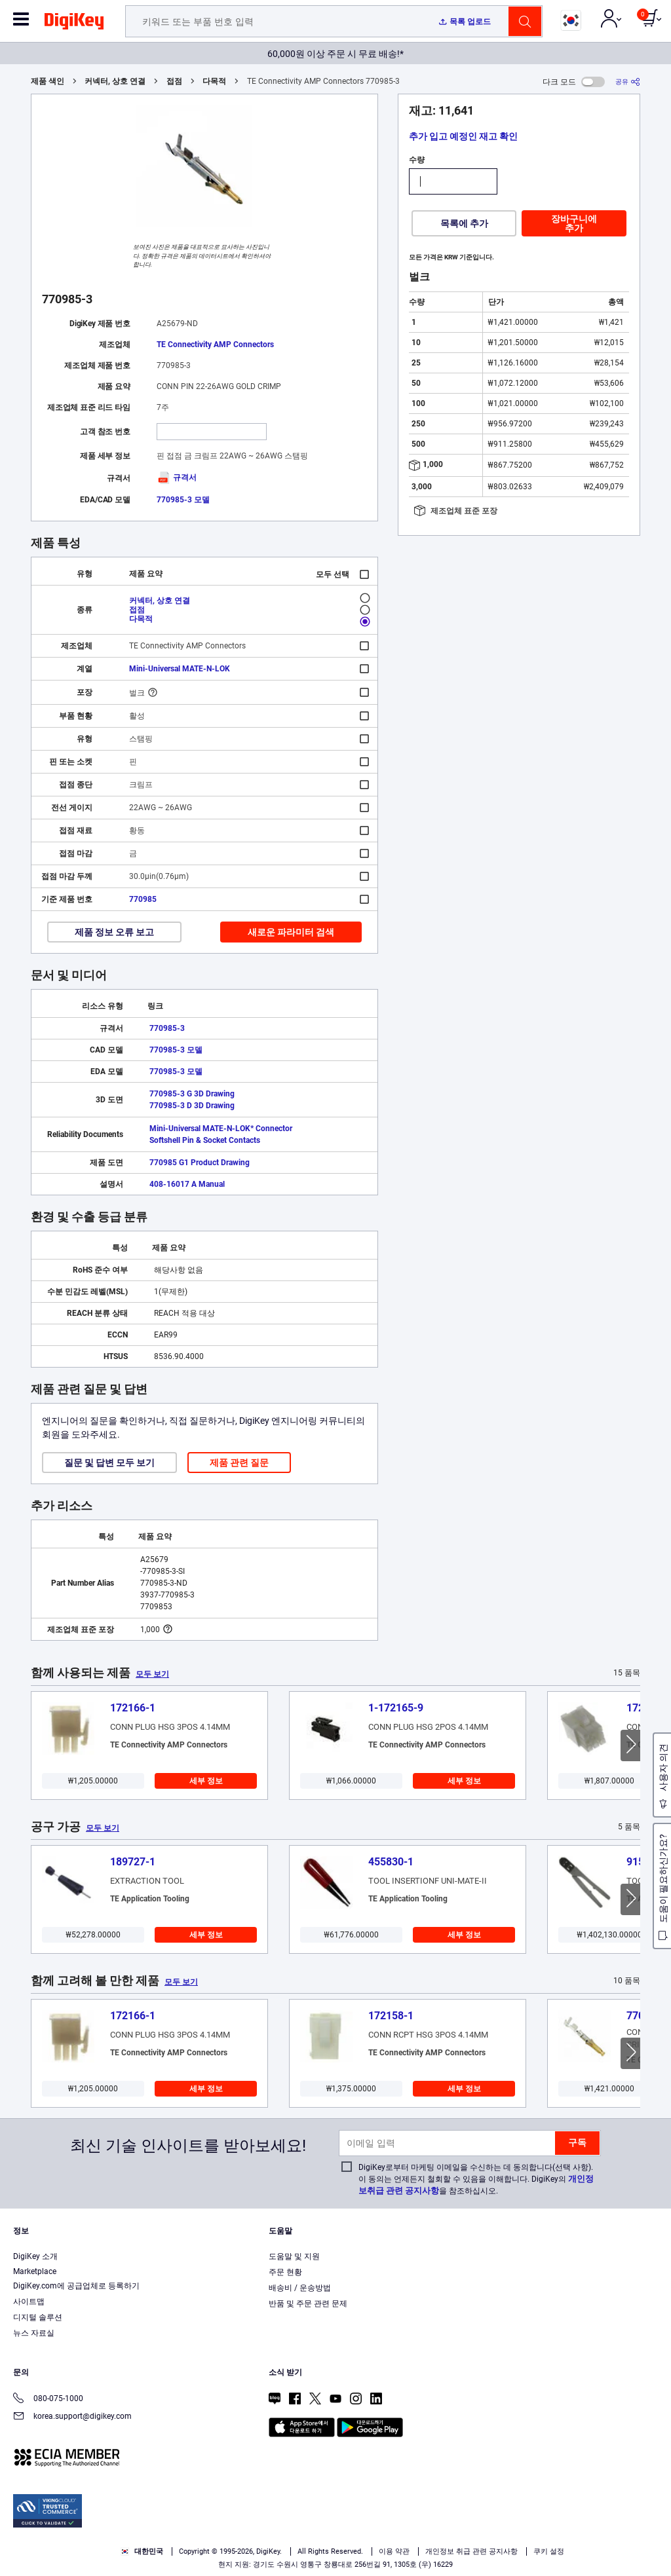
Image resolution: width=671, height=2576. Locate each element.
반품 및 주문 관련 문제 (308, 2303)
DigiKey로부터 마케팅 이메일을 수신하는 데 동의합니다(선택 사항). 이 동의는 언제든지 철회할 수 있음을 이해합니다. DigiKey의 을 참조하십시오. (476, 2179)
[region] (335, 2540)
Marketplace (34, 2271)
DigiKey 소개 (35, 2256)
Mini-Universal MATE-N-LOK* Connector (220, 1128)
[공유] (627, 81)
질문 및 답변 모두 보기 (109, 1462)
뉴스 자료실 (33, 2333)
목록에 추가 (464, 223)
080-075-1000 (48, 2399)
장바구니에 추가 (574, 223)
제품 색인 (47, 81)
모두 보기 (152, 1674)
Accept (499, 2541)
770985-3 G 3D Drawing (192, 1093)
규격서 (177, 477)
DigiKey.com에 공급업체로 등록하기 (76, 2285)
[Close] (650, 2539)
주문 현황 (285, 2272)
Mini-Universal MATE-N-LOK (179, 668)
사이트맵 (29, 2301)
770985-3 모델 (183, 499)
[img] (74, 23)
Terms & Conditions (235, 2562)
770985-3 (167, 1028)
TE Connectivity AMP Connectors (215, 344)
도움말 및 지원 (294, 2256)
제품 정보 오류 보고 (114, 932)
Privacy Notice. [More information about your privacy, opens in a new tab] (316, 2562)
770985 (143, 899)
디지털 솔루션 (37, 2317)
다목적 (214, 81)
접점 (174, 81)
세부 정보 (206, 1780)
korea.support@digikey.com (72, 2417)
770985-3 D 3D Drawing (192, 1105)
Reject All (589, 2541)
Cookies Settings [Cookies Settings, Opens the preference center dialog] (408, 2541)
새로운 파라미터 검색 (291, 932)
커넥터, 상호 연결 (115, 81)
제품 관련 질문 (239, 1462)
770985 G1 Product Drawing (199, 1162)
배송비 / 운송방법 (300, 2287)
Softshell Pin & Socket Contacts (204, 1140)
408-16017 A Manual (187, 1184)
